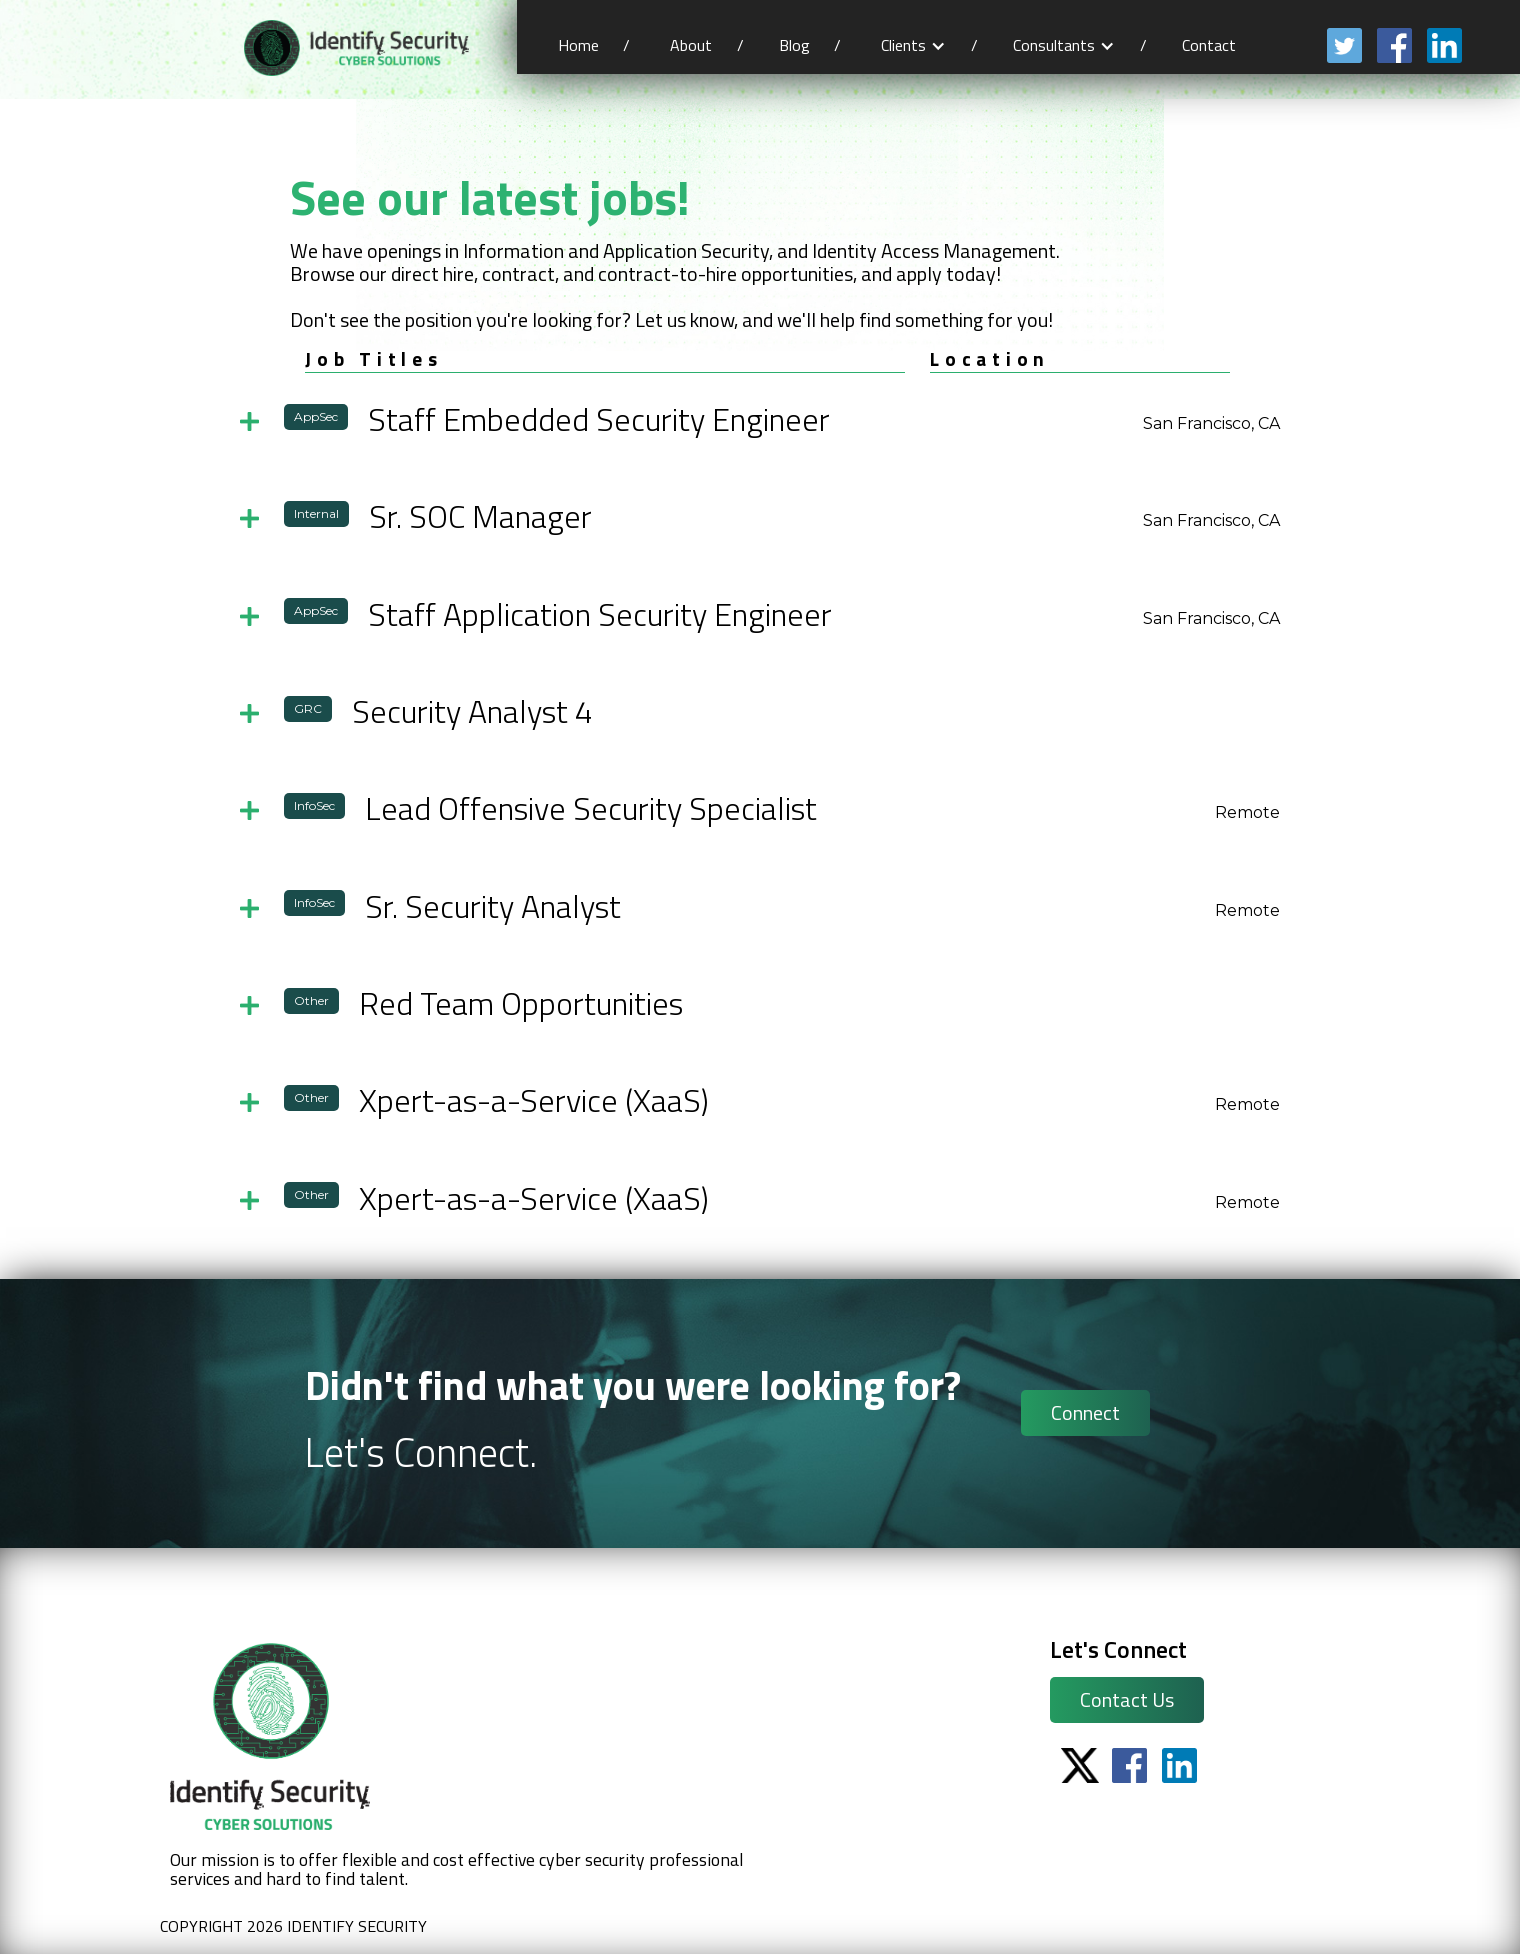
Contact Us (1127, 1699)
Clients (903, 45)
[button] (913, 45)
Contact (1211, 45)
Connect (1085, 1412)
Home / (594, 45)
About (691, 45)
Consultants (1054, 45)
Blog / (810, 45)
